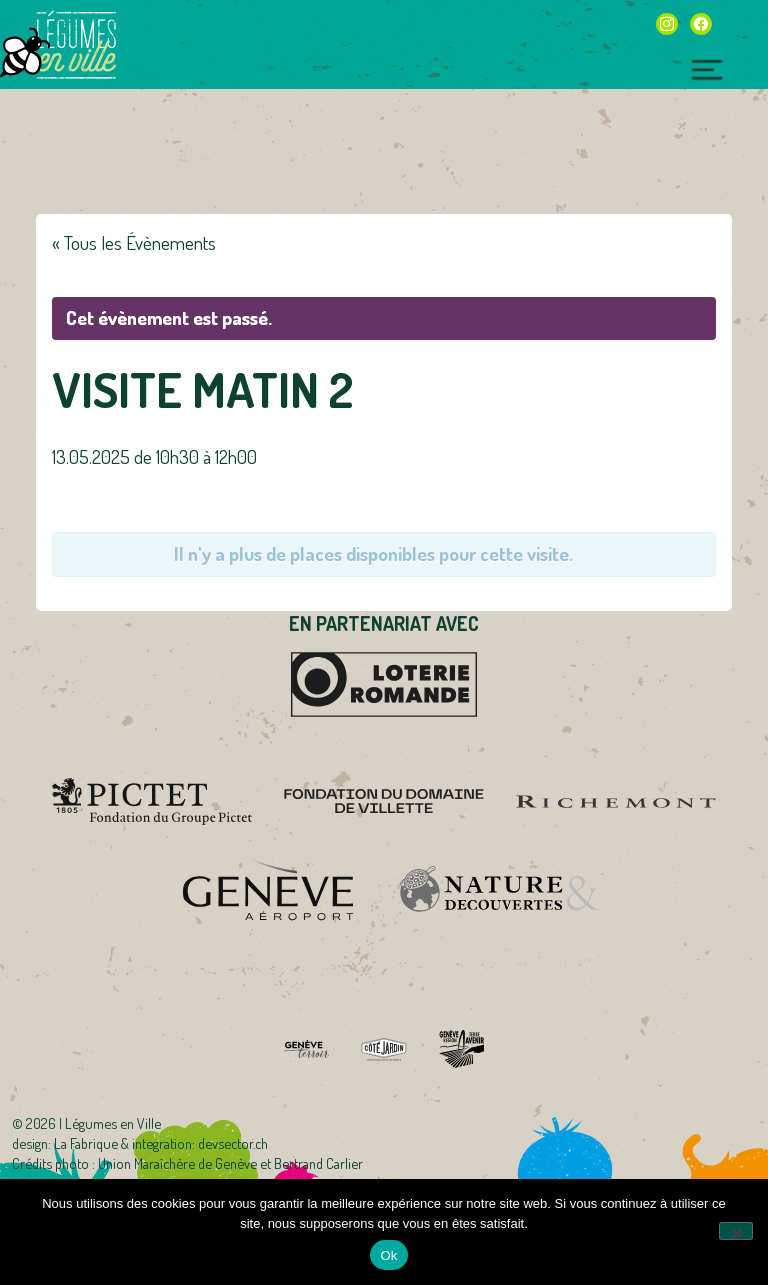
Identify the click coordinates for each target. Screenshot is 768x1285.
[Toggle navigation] (707, 67)
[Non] (736, 1231)
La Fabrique (86, 1143)
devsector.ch (233, 1143)
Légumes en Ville (76, 45)
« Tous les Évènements (134, 242)
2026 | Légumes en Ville (93, 1123)
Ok (388, 1255)
